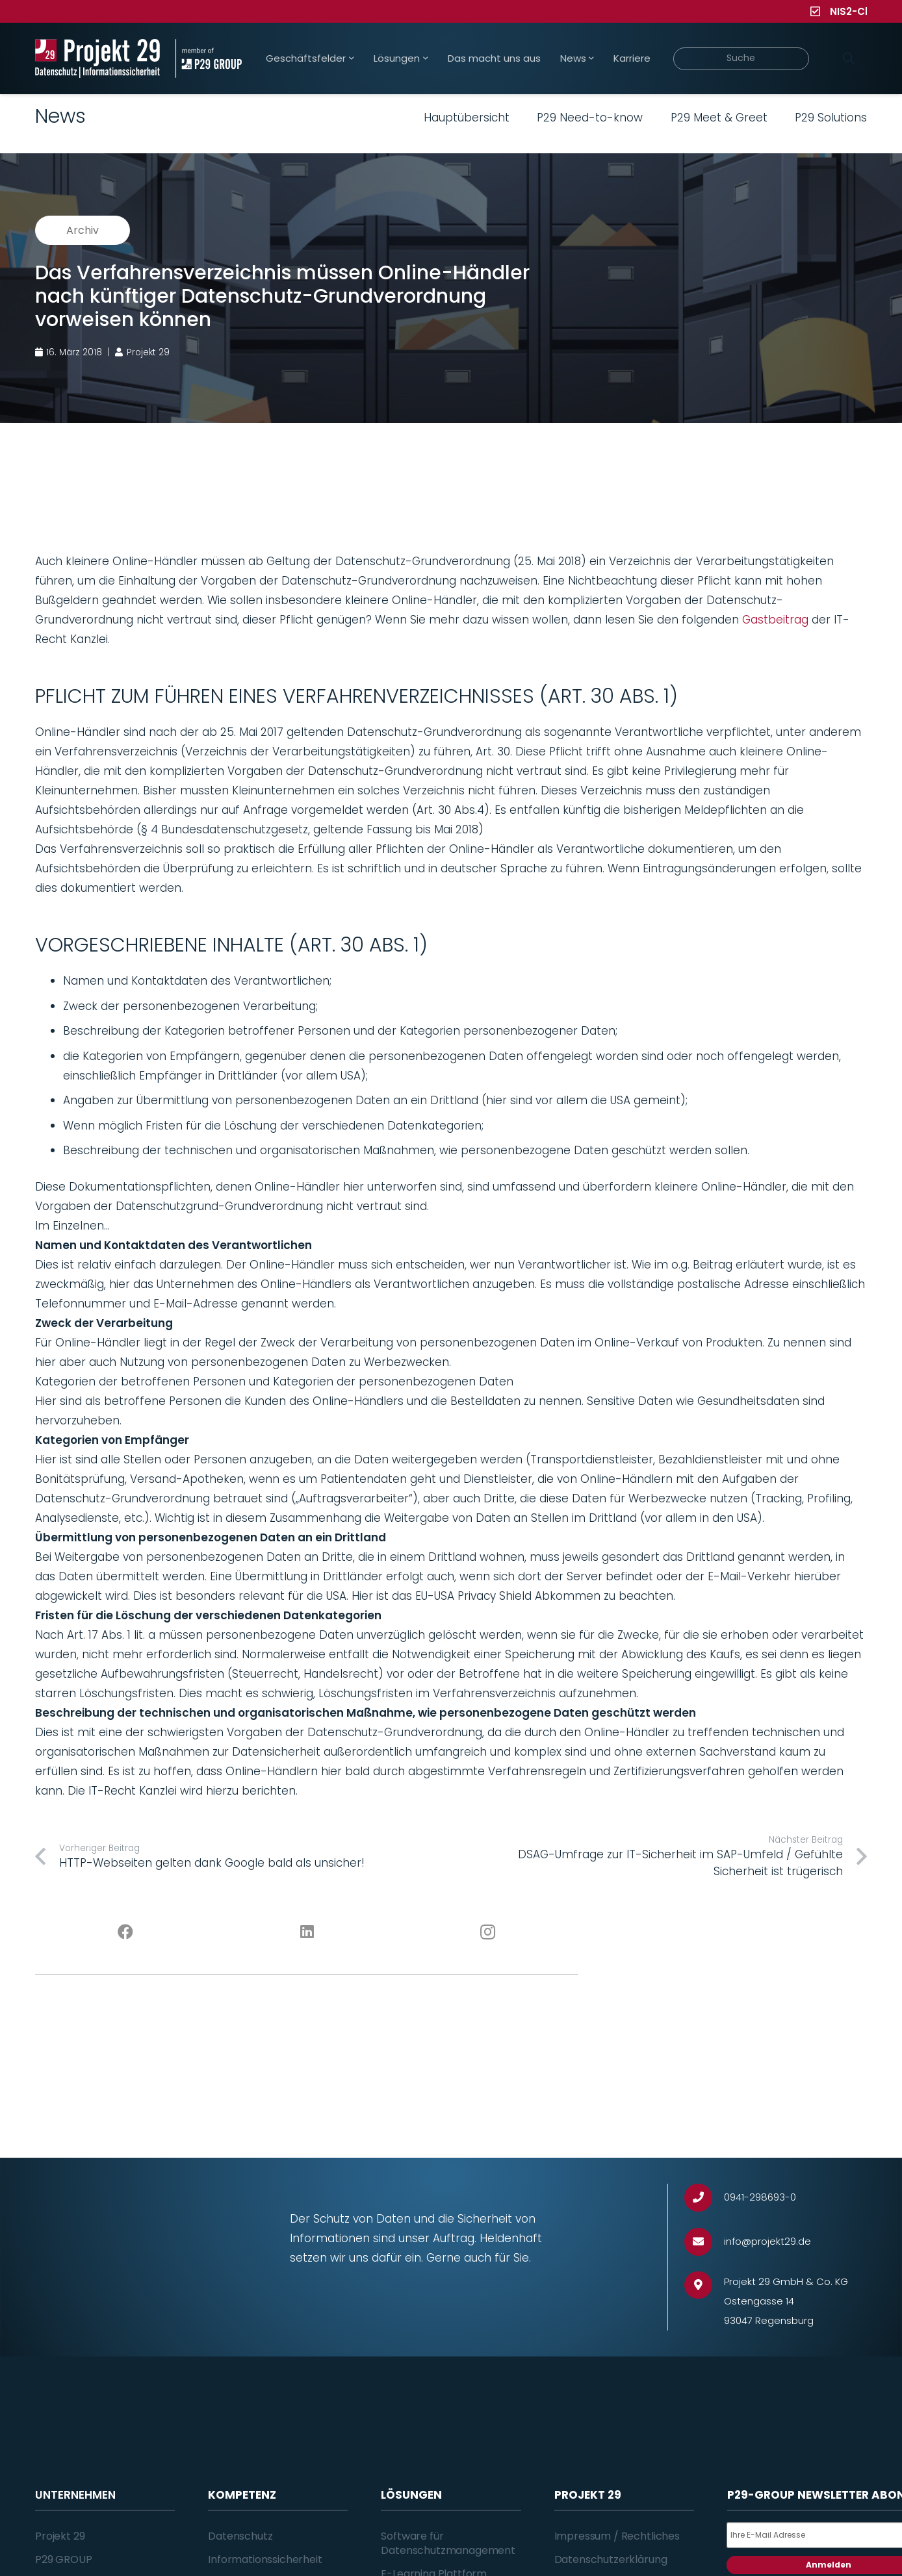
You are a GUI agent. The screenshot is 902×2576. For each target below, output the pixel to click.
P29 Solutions (831, 117)
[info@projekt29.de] (704, 2242)
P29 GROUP (63, 2559)
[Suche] (741, 58)
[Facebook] (125, 1932)
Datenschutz (240, 2536)
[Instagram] (488, 1932)
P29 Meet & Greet (719, 117)
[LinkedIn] (307, 1932)
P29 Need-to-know (590, 117)
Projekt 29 (59, 2536)
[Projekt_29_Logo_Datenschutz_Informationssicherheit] (97, 58)
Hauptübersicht (466, 117)
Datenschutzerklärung (610, 2559)
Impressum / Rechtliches (617, 2536)
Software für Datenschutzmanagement (448, 2543)
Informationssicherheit (265, 2559)
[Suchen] (848, 58)
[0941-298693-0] (704, 2198)
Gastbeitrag (775, 619)
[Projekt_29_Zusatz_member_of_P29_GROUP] (208, 58)
